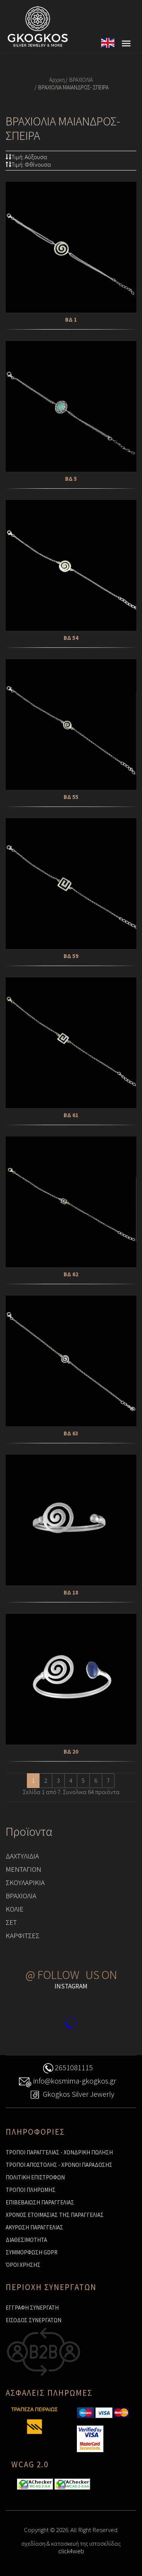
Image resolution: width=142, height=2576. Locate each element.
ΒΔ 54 (71, 637)
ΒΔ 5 (71, 478)
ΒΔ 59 (71, 956)
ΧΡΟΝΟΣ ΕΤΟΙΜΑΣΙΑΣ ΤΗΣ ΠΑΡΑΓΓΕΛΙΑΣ (55, 2214)
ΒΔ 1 (71, 319)
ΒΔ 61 (71, 1115)
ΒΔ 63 (71, 1433)
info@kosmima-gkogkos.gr (67, 2081)
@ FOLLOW (52, 1975)
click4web (71, 2551)
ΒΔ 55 (71, 796)
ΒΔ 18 (71, 1592)
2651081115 (67, 2068)
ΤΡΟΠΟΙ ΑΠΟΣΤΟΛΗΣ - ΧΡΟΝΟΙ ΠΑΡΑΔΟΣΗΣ (59, 2164)
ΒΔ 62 (71, 1274)
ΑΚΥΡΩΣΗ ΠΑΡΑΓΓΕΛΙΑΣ (34, 2227)
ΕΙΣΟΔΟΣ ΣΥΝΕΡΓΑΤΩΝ (33, 2320)
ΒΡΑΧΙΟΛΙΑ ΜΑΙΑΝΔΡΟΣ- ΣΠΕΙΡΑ (73, 87)
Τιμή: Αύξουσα (26, 157)
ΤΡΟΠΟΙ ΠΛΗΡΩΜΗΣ (31, 2189)
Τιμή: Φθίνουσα (28, 164)
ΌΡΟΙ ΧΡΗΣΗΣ (23, 2264)
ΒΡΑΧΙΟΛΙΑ (81, 79)
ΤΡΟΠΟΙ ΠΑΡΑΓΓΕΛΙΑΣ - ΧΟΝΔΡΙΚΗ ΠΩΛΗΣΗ (59, 2152)
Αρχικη (57, 79)
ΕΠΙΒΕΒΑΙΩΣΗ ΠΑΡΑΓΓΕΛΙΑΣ (40, 2202)
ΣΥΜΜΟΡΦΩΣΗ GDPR (32, 2252)
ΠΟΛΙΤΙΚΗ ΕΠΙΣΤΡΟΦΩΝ (35, 2177)
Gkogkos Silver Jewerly (71, 2095)
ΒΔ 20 (71, 1751)
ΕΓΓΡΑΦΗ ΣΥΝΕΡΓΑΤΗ (32, 2307)
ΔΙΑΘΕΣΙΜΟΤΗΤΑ (26, 2239)
